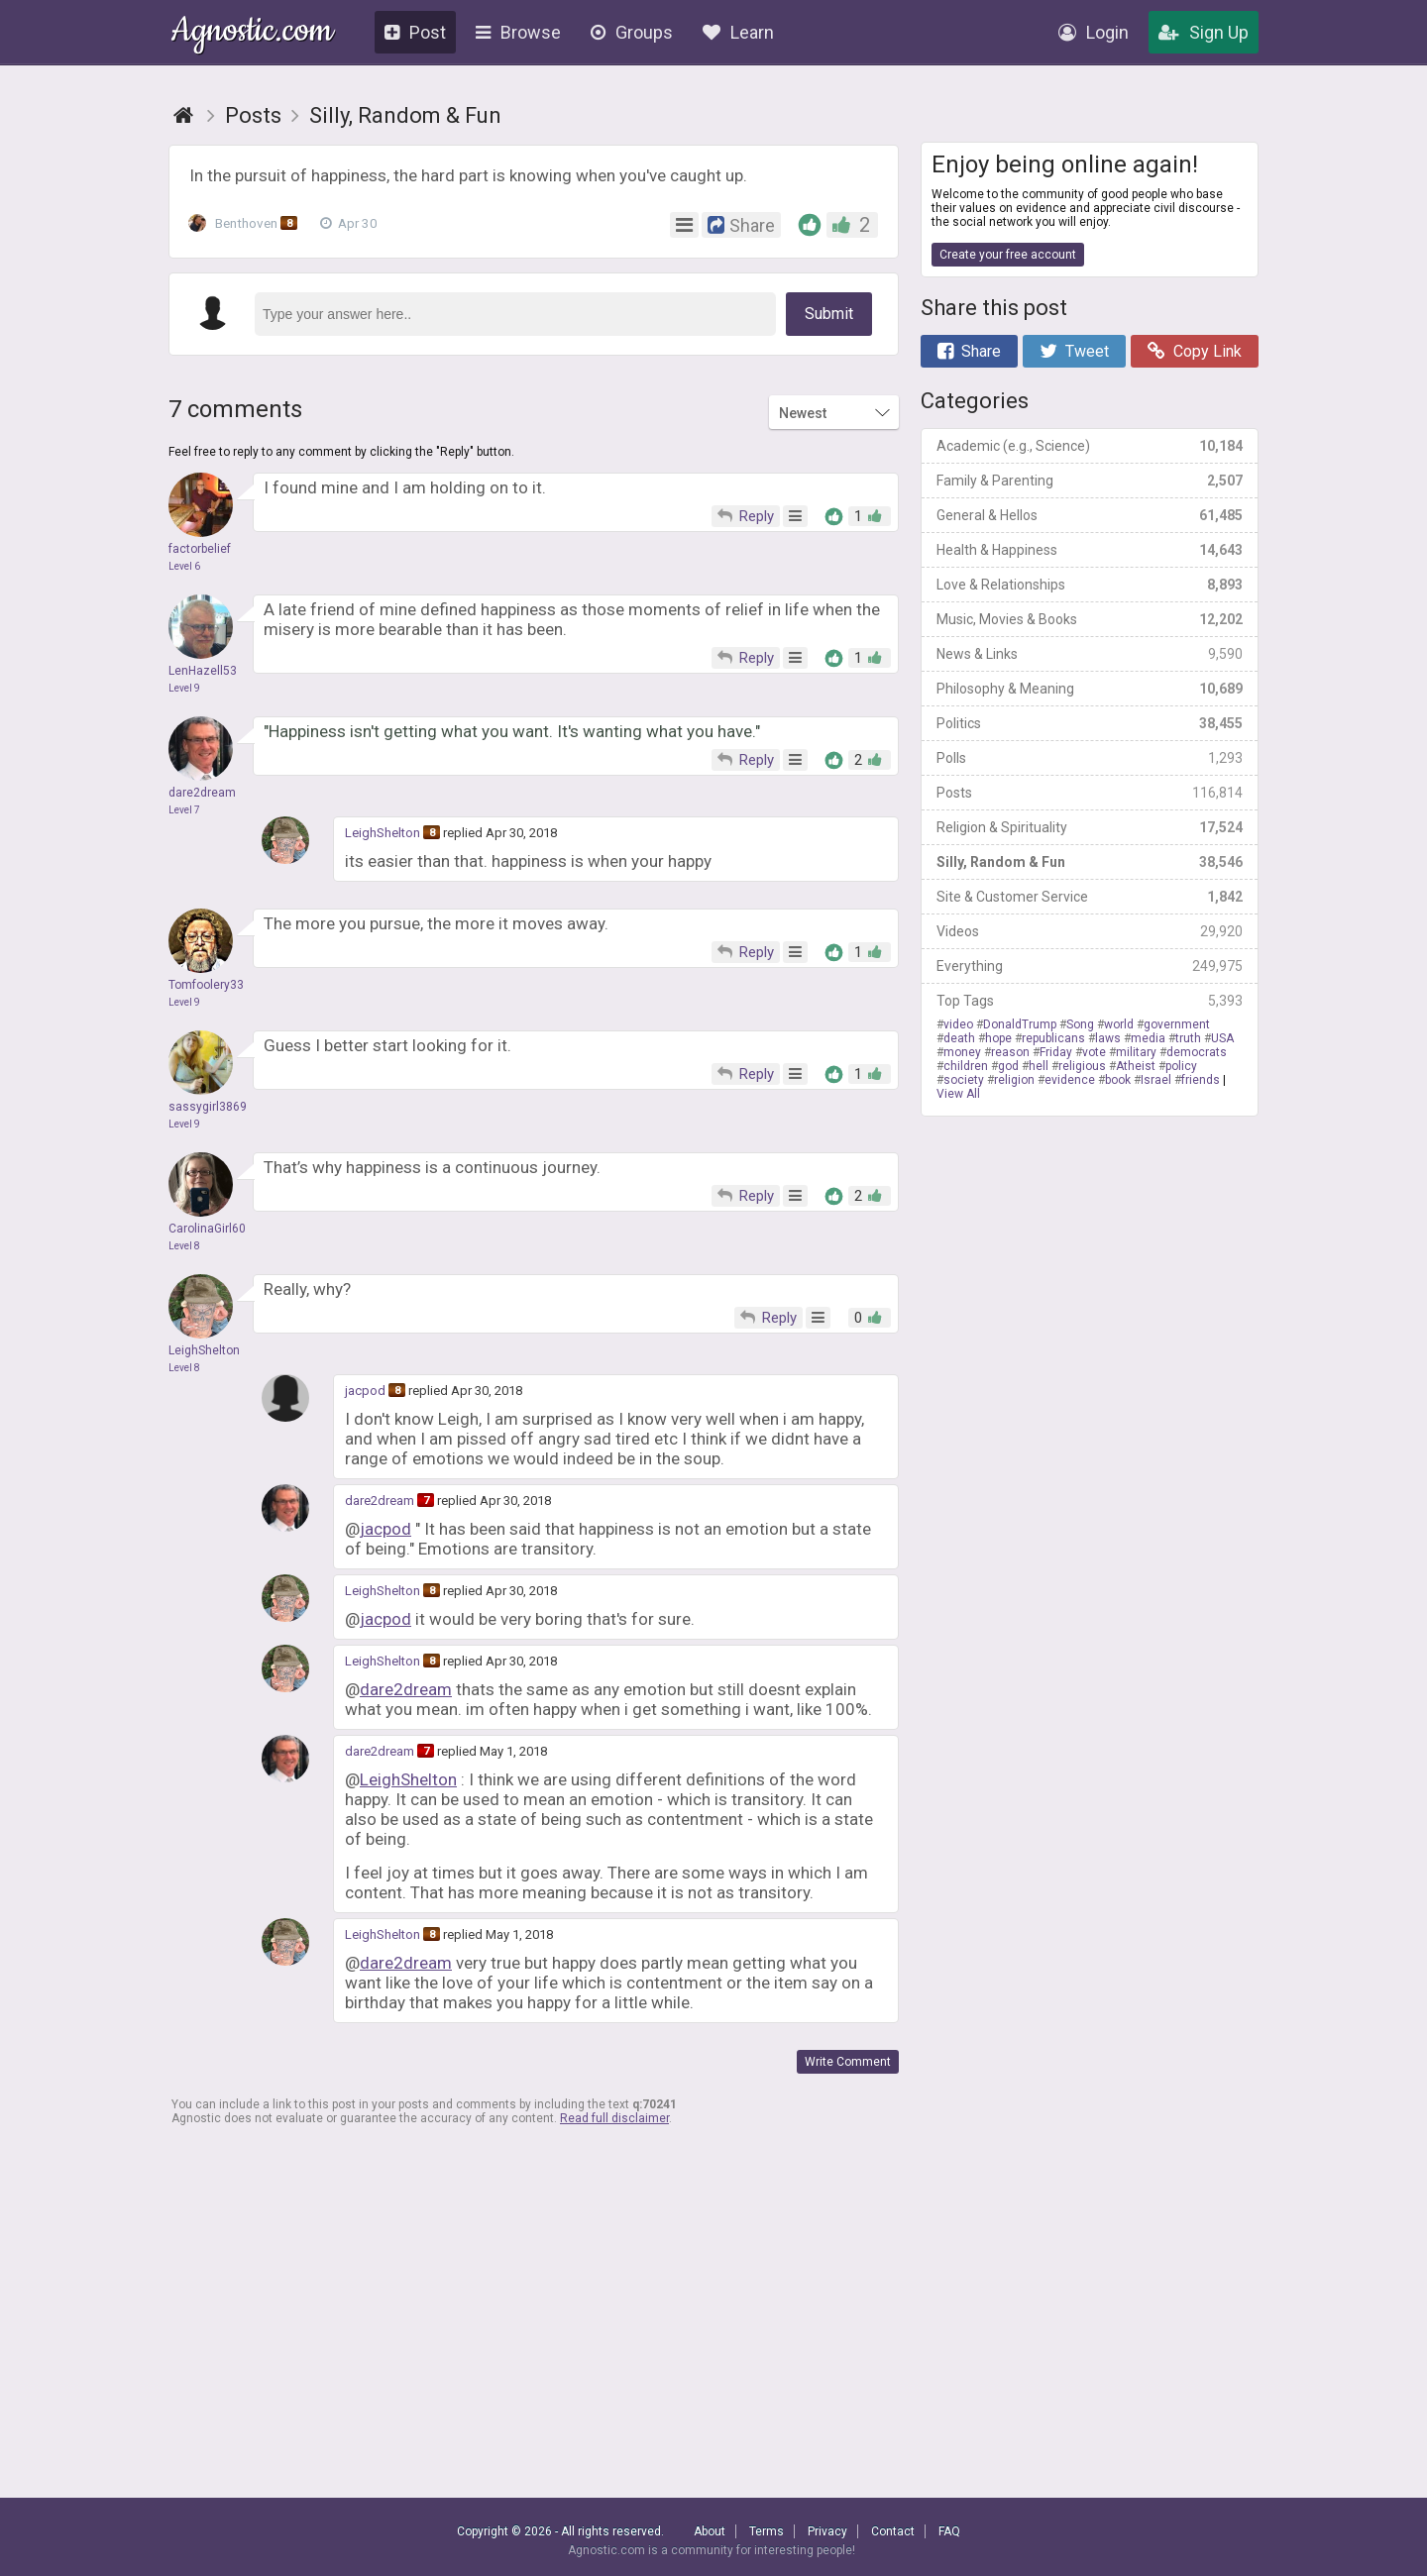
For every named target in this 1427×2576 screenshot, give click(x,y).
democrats (1196, 1052)
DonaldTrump (1019, 1024)
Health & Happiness (1089, 550)
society (963, 1080)
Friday (1056, 1052)
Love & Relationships (1089, 584)
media (1148, 1038)
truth (1188, 1038)
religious (1082, 1066)
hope (998, 1038)
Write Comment (848, 2062)
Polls (1089, 758)
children (965, 1066)
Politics (1089, 723)
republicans (1053, 1038)
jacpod (365, 1390)
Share (969, 351)
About (709, 2531)
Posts (1089, 793)
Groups (632, 32)
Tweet (1074, 351)
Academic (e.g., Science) (1089, 446)
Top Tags (1089, 1001)
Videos (1089, 931)
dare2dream (379, 1500)
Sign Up (1203, 32)
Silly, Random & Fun (1089, 862)
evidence (1069, 1080)
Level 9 (184, 688)
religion (1014, 1080)
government (1177, 1024)
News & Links (1089, 654)
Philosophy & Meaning (1089, 689)
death (959, 1038)
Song (1080, 1024)
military (1136, 1052)
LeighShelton (382, 832)
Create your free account (1007, 255)
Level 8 (184, 1245)
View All (958, 1094)
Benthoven (247, 223)
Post (415, 32)
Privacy (827, 2531)
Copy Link (1195, 351)
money (962, 1052)
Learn (738, 32)
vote (1094, 1052)
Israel (1156, 1080)
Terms (766, 2531)
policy (1181, 1066)
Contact (893, 2531)
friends (1200, 1080)
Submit (829, 313)
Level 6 (184, 566)
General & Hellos (1089, 515)
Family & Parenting (1089, 480)
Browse (518, 32)
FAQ (949, 2531)
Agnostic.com (252, 33)
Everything (1089, 966)
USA (1222, 1038)
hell (1038, 1066)
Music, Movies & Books (1089, 619)
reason (1010, 1052)
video (958, 1024)
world (1119, 1024)
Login (1093, 32)
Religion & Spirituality (1089, 827)
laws (1108, 1038)
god (1008, 1066)
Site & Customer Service (1089, 897)
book (1118, 1080)
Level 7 (184, 810)
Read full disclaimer (614, 2118)
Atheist (1135, 1066)
